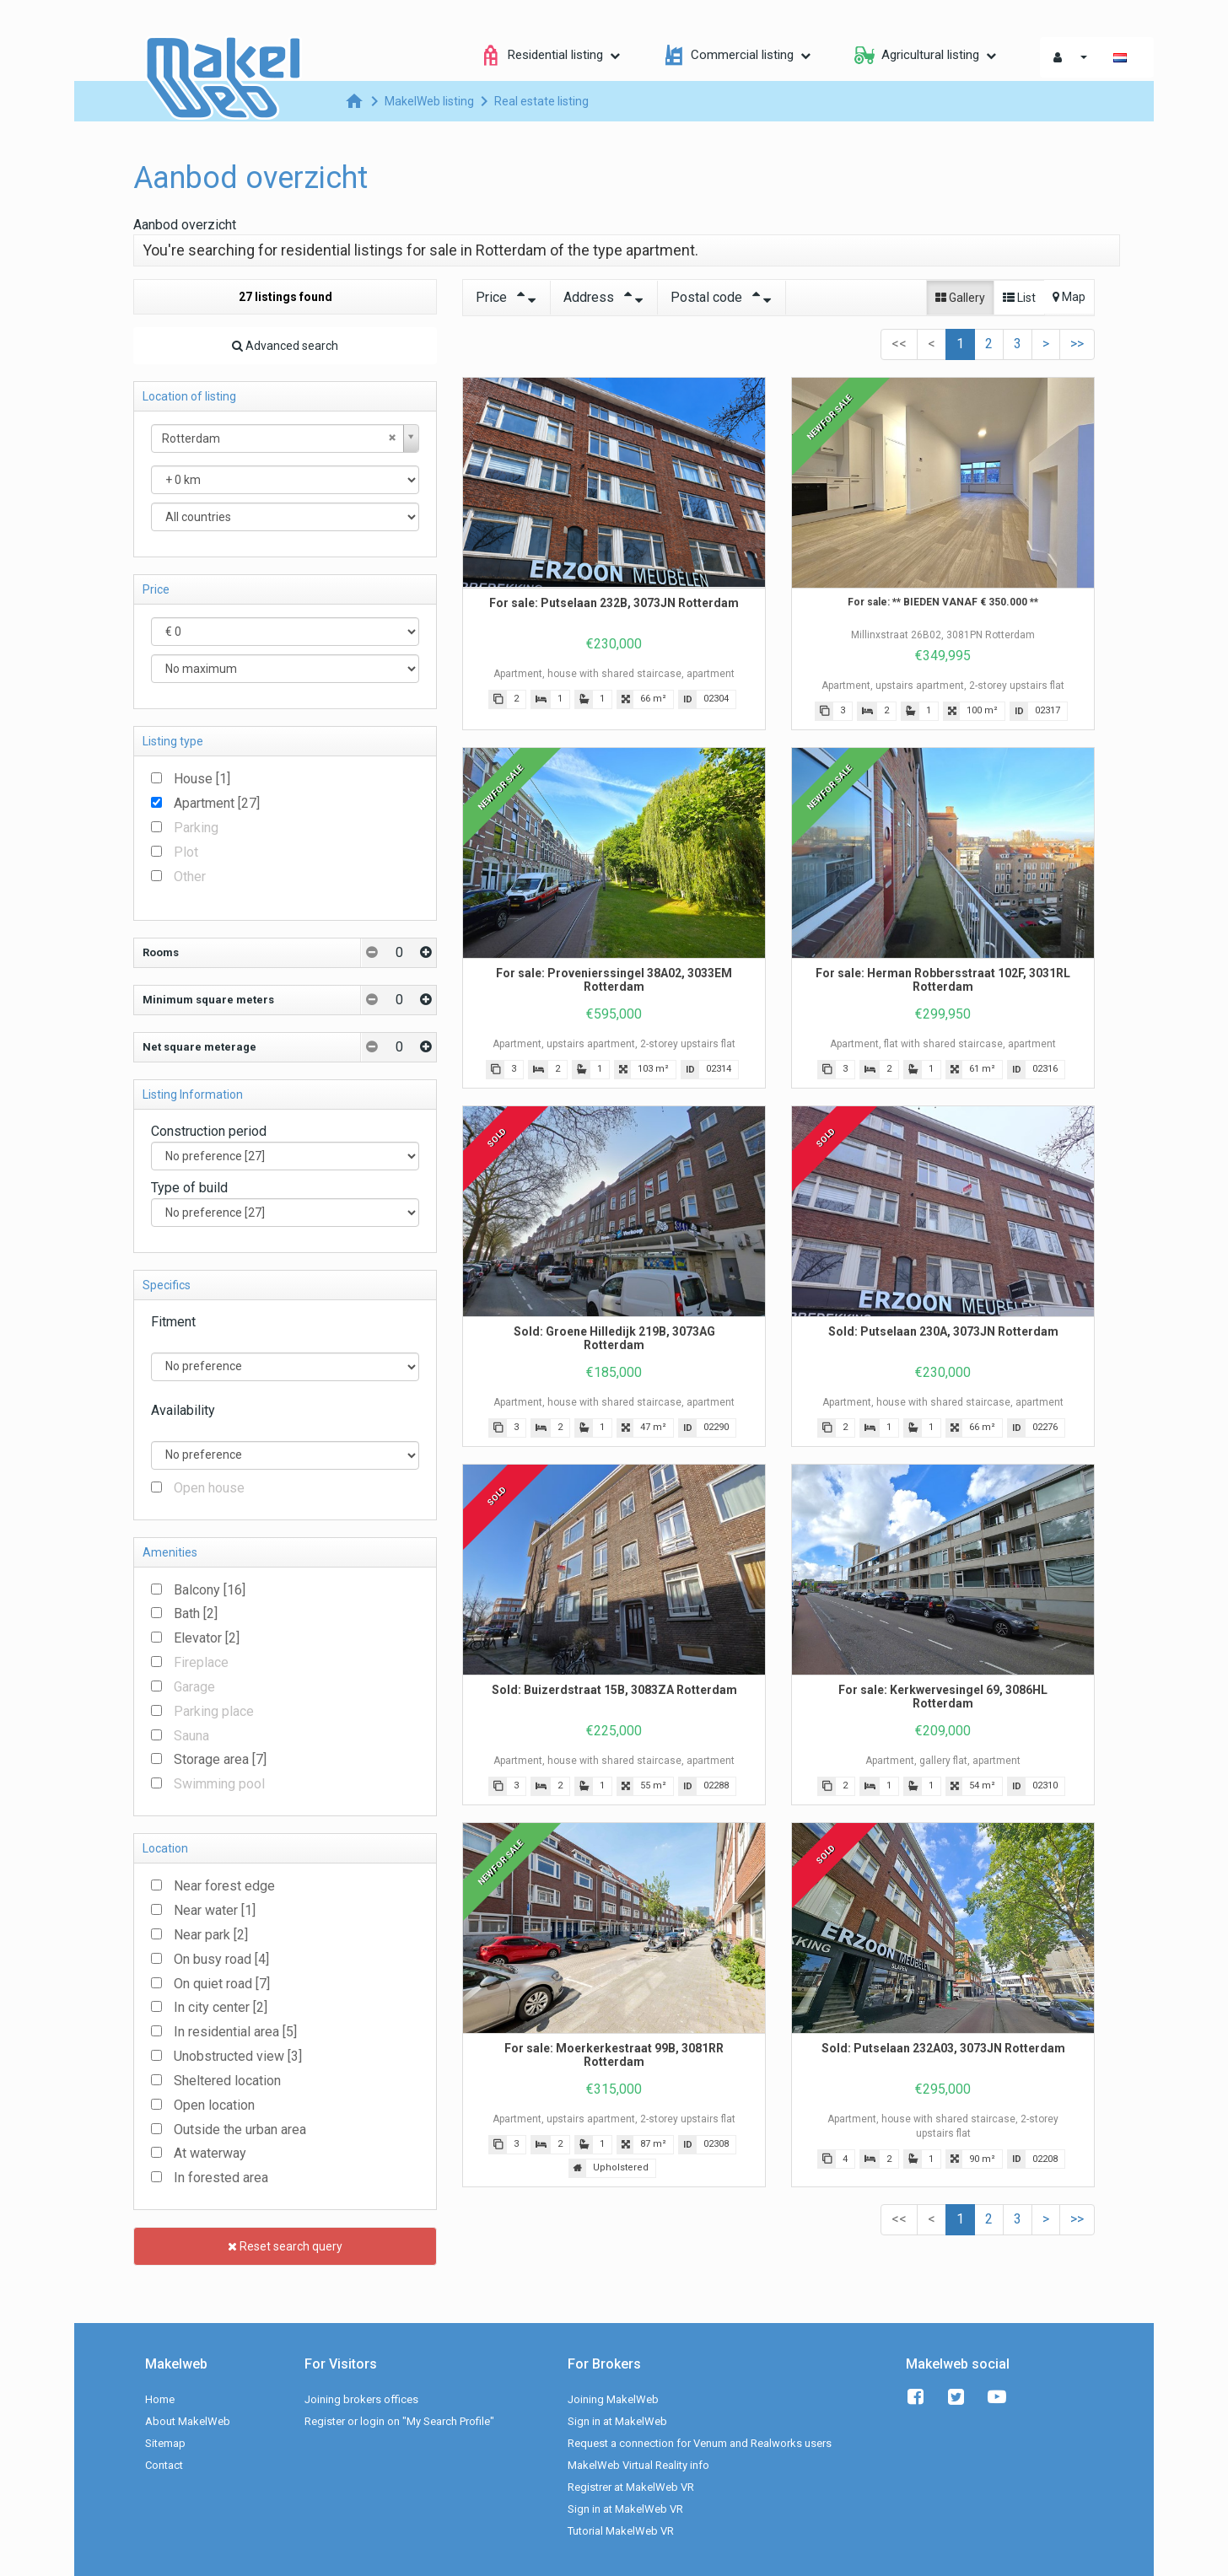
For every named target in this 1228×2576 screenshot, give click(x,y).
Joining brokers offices (361, 2399)
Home (160, 2399)
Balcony (209, 1590)
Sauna (191, 1736)
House (202, 779)
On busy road (221, 1959)
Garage (194, 1687)
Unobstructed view (238, 2056)
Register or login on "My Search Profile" (399, 2421)
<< (899, 344)
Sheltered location (227, 2081)
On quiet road (222, 1984)
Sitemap (165, 2443)
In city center (220, 2007)
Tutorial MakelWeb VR (621, 2531)
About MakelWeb (187, 2421)
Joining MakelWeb (613, 2399)
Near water (215, 1910)
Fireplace (201, 1662)
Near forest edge (224, 1886)
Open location (214, 2105)
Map (1069, 297)
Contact (164, 2465)
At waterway (210, 2153)
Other (190, 877)
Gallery (960, 297)
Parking (196, 828)
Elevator (207, 1638)
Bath (196, 1613)
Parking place (214, 1711)
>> (1077, 344)
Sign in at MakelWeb (617, 2421)
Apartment (217, 803)
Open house (209, 1488)
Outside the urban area (240, 2130)
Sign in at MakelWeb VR (625, 2509)
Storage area (220, 1759)
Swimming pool (219, 1784)
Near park (211, 1935)
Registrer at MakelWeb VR (631, 2487)
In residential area (235, 2032)
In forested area (221, 2178)
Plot (186, 852)
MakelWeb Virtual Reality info (638, 2465)
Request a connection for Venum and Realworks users (700, 2443)
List (1019, 297)
